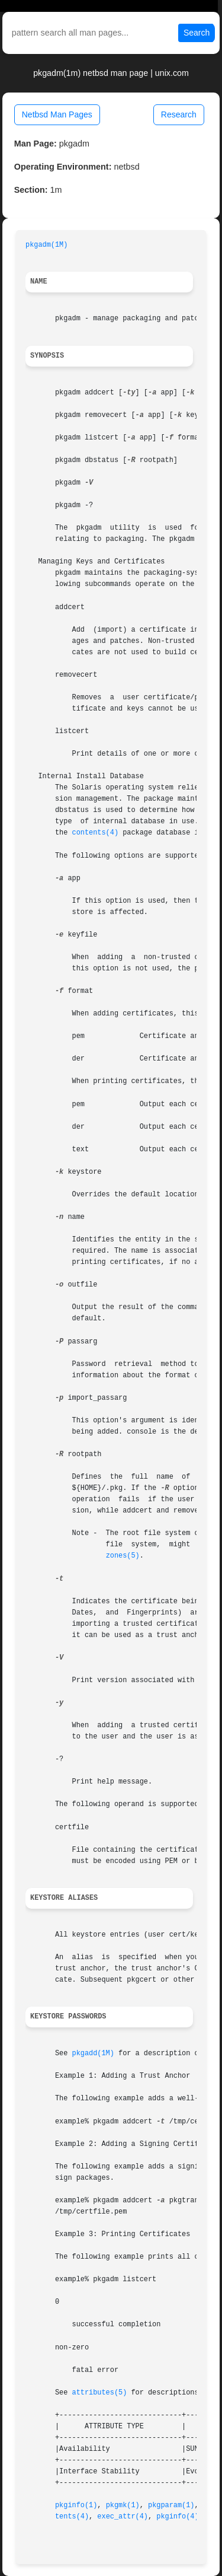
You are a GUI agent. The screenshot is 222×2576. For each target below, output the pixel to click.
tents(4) (72, 2517)
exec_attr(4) (122, 2517)
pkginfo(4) (177, 2517)
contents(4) (95, 833)
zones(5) (123, 1556)
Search (197, 32)
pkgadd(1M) (93, 2053)
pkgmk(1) (123, 2505)
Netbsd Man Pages (57, 114)
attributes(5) (99, 2393)
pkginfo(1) (76, 2505)
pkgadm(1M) (46, 245)
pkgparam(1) (171, 2505)
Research (179, 114)
